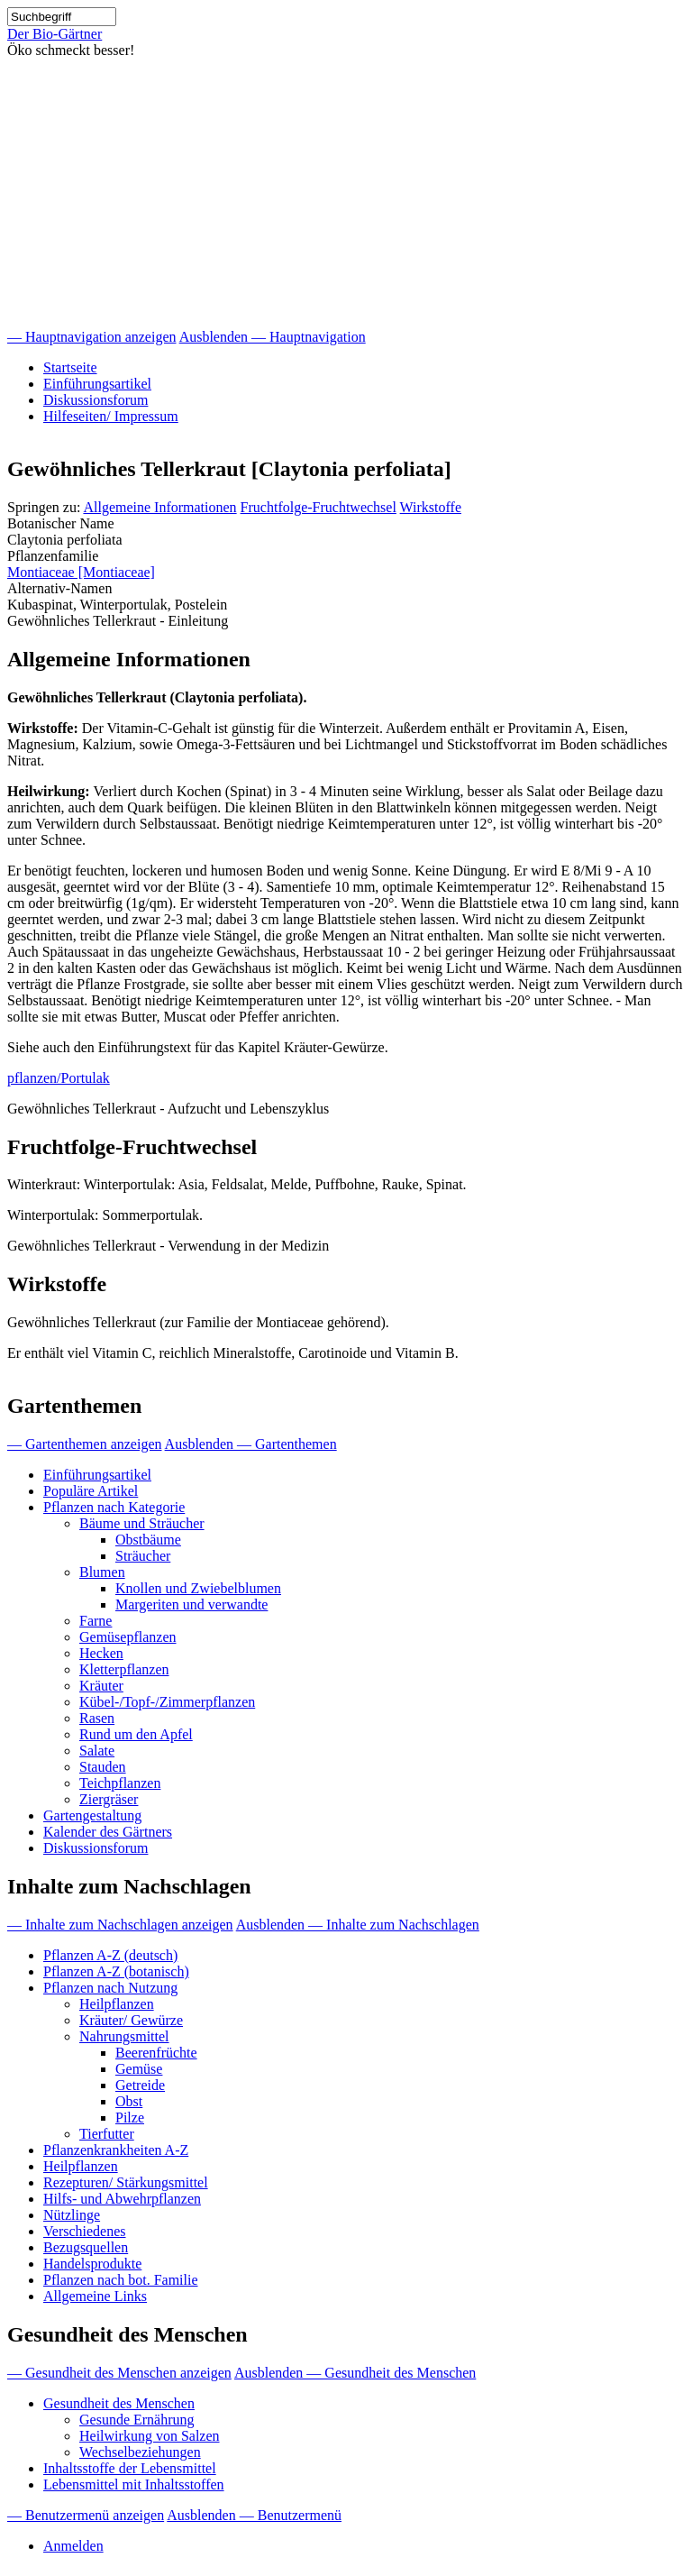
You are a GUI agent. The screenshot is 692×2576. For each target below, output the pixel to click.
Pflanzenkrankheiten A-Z (115, 2150)
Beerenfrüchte (156, 2052)
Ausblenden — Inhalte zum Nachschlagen (357, 1924)
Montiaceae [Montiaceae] (81, 572)
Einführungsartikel (97, 383)
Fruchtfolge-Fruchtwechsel (318, 507)
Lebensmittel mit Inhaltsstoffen (133, 2484)
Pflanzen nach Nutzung (110, 1987)
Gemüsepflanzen (128, 1637)
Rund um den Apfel (136, 1734)
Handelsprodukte (92, 2263)
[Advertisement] (346, 194)
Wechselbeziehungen (140, 2452)
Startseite (70, 367)
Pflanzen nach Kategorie (114, 1507)
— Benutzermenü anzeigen (85, 2515)
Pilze (129, 2117)
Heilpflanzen (116, 2004)
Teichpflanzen (119, 1783)
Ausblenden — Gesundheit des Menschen (355, 2372)
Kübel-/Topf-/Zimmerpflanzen (167, 1702)
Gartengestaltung (92, 1815)
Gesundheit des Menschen (119, 2403)
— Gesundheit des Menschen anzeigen (119, 2372)
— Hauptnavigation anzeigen (92, 336)
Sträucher (142, 1555)
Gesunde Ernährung (137, 2419)
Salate (96, 1750)
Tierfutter (106, 2133)
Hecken (101, 1653)
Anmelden (73, 2545)
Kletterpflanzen (124, 1669)
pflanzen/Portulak (58, 1078)
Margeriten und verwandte (191, 1604)
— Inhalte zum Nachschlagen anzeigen (120, 1924)
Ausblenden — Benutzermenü (254, 2515)
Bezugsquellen (85, 2247)
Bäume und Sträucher (142, 1523)
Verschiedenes (84, 2231)
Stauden (102, 1766)
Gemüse (138, 2068)
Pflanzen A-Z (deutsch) (110, 1955)
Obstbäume (148, 1539)
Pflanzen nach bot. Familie (120, 2279)
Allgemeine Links (95, 2296)
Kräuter (101, 1685)
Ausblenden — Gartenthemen (251, 1444)
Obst (128, 2101)
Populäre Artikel (90, 1491)
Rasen (96, 1718)
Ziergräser (108, 1799)
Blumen (102, 1572)
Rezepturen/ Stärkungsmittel (125, 2182)
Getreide (140, 2085)
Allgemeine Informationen (159, 507)
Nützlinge (71, 2215)
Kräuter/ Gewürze (131, 2020)
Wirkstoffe (430, 507)
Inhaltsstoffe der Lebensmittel (129, 2468)
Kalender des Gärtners (107, 1831)
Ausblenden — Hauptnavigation (272, 336)
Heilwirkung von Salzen (149, 2435)
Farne (95, 1620)
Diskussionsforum (95, 400)
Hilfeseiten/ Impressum (110, 416)
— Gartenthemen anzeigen (84, 1444)
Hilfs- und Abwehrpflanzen (122, 2198)
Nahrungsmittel (124, 2036)
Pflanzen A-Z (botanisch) (116, 1971)
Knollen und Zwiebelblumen (198, 1588)
